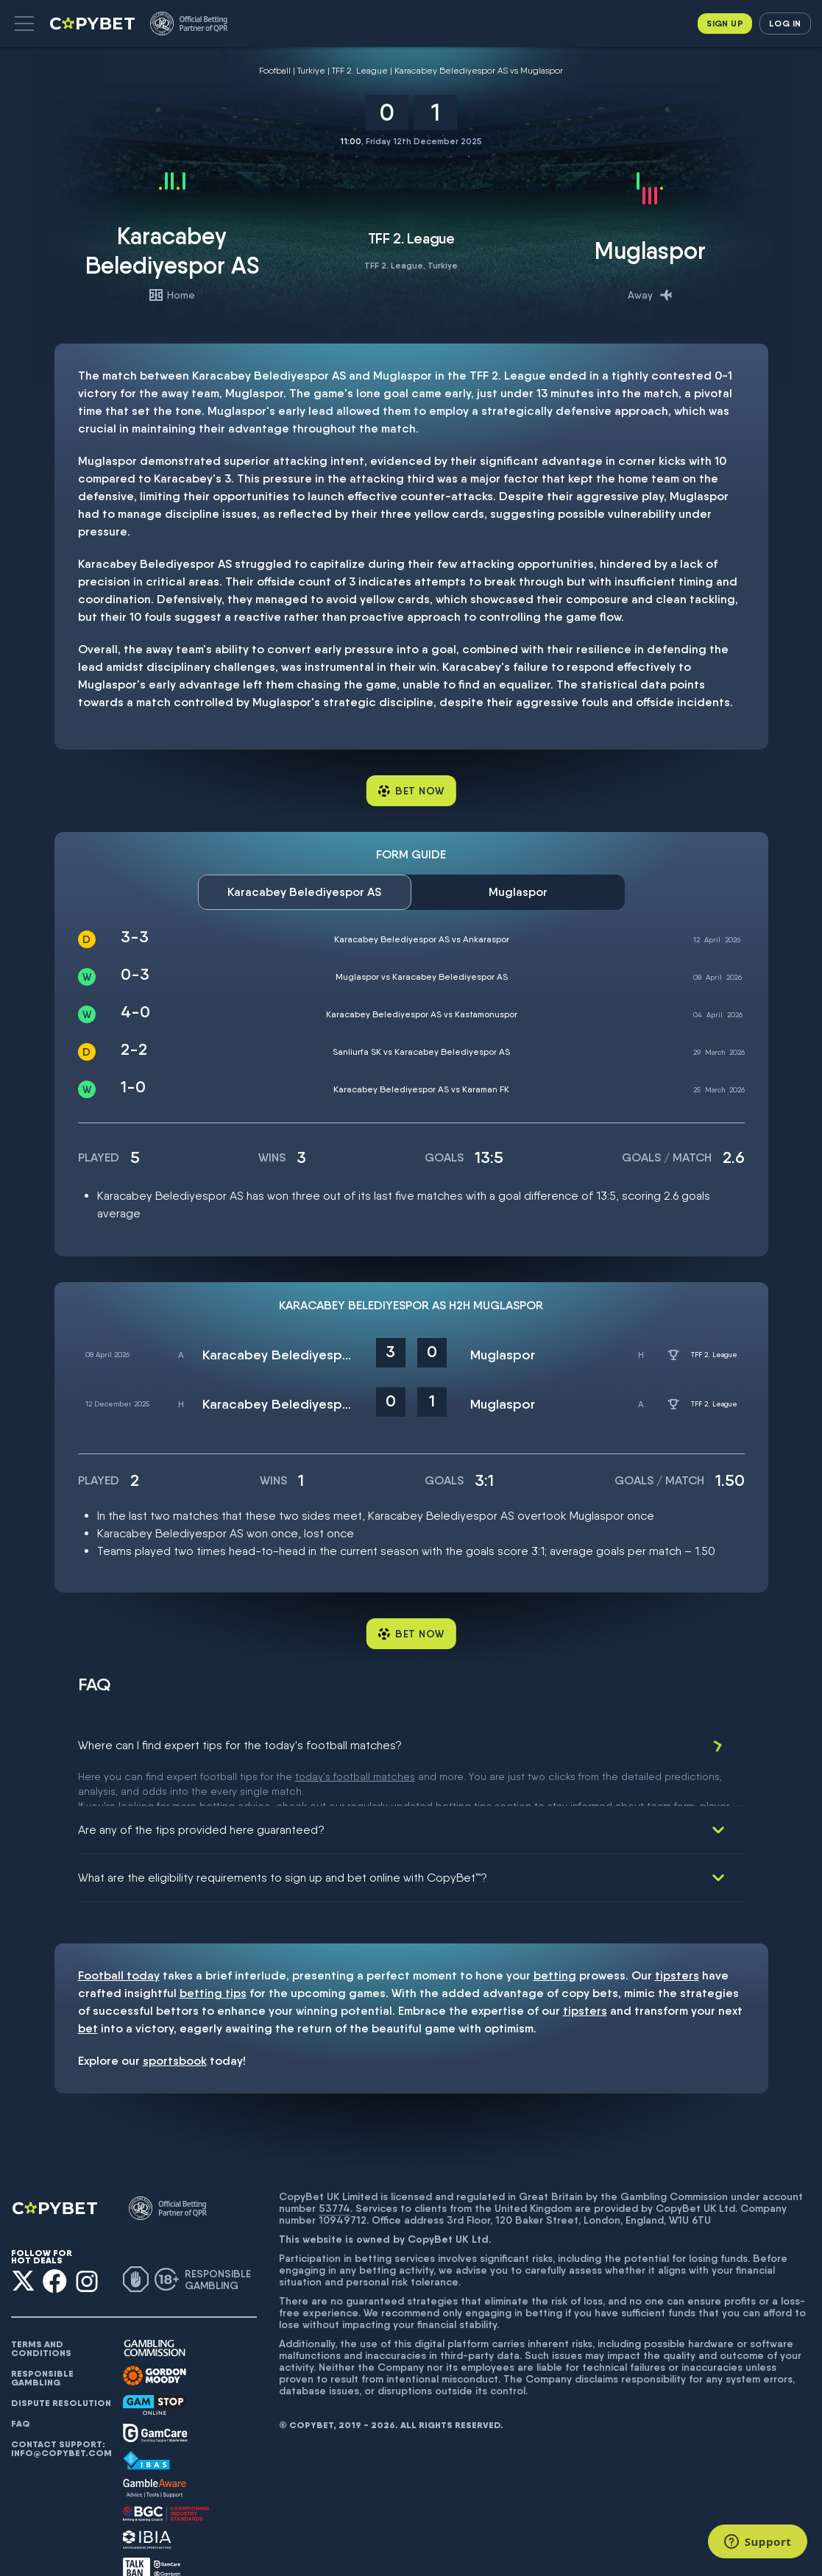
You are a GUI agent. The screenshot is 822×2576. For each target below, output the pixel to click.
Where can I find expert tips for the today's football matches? (240, 1745)
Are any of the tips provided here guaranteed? (201, 1793)
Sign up (724, 23)
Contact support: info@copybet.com (61, 2412)
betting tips (213, 1956)
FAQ (20, 2387)
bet (88, 1992)
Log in (785, 23)
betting (555, 1939)
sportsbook (175, 2024)
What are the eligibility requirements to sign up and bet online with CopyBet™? (282, 1841)
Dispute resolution (61, 2366)
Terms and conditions (41, 2312)
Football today (119, 1939)
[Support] (757, 2541)
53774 (334, 2171)
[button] (24, 23)
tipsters (677, 1939)
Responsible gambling (42, 2341)
